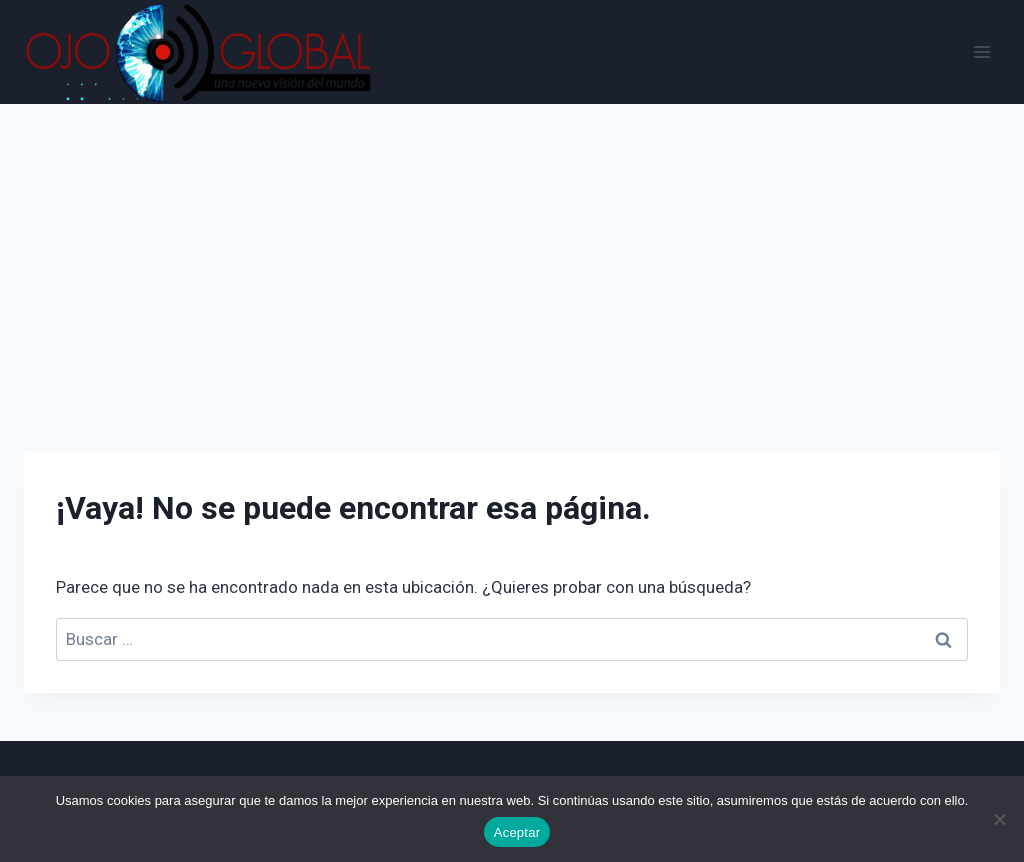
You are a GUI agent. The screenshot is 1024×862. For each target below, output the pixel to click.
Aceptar (517, 832)
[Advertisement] (512, 254)
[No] (999, 819)
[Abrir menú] (981, 51)
